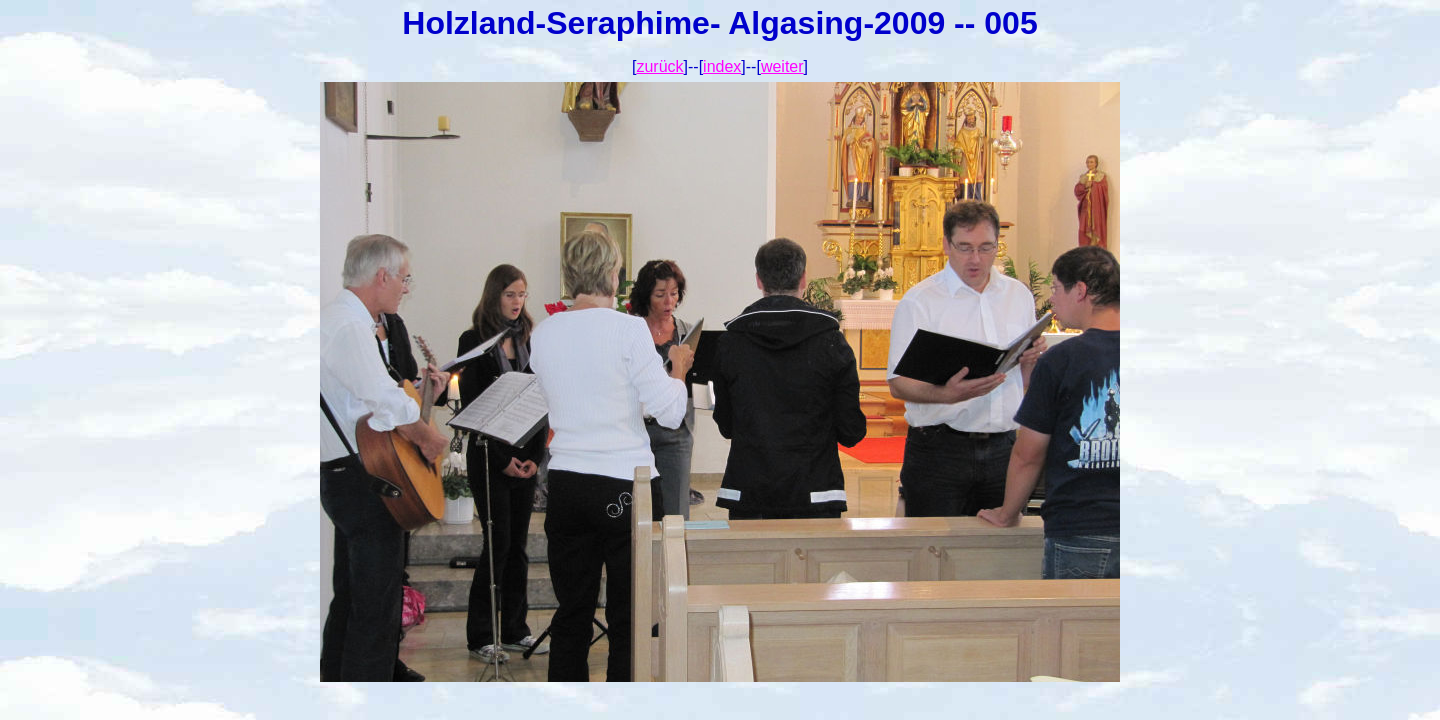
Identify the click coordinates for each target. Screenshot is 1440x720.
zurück (659, 66)
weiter (782, 66)
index (722, 66)
